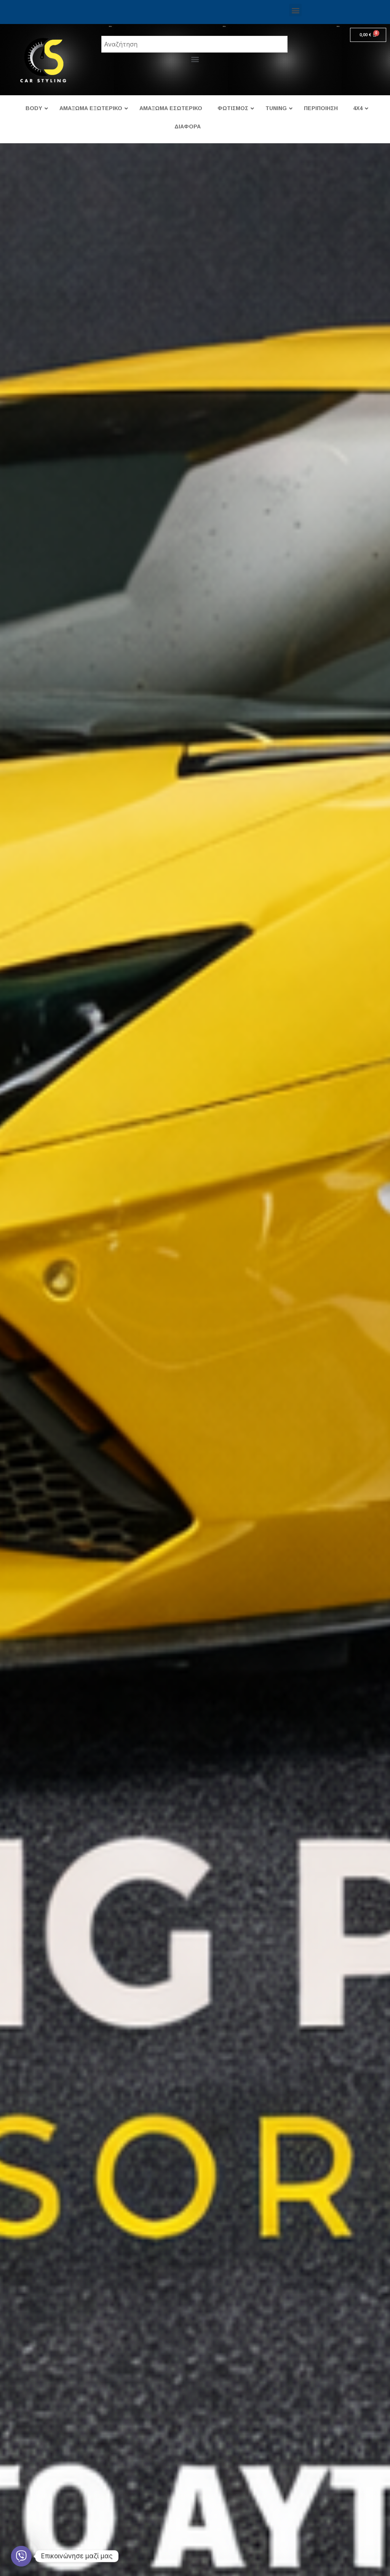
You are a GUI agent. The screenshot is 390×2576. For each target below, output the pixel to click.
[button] (295, 10)
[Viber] (21, 2556)
